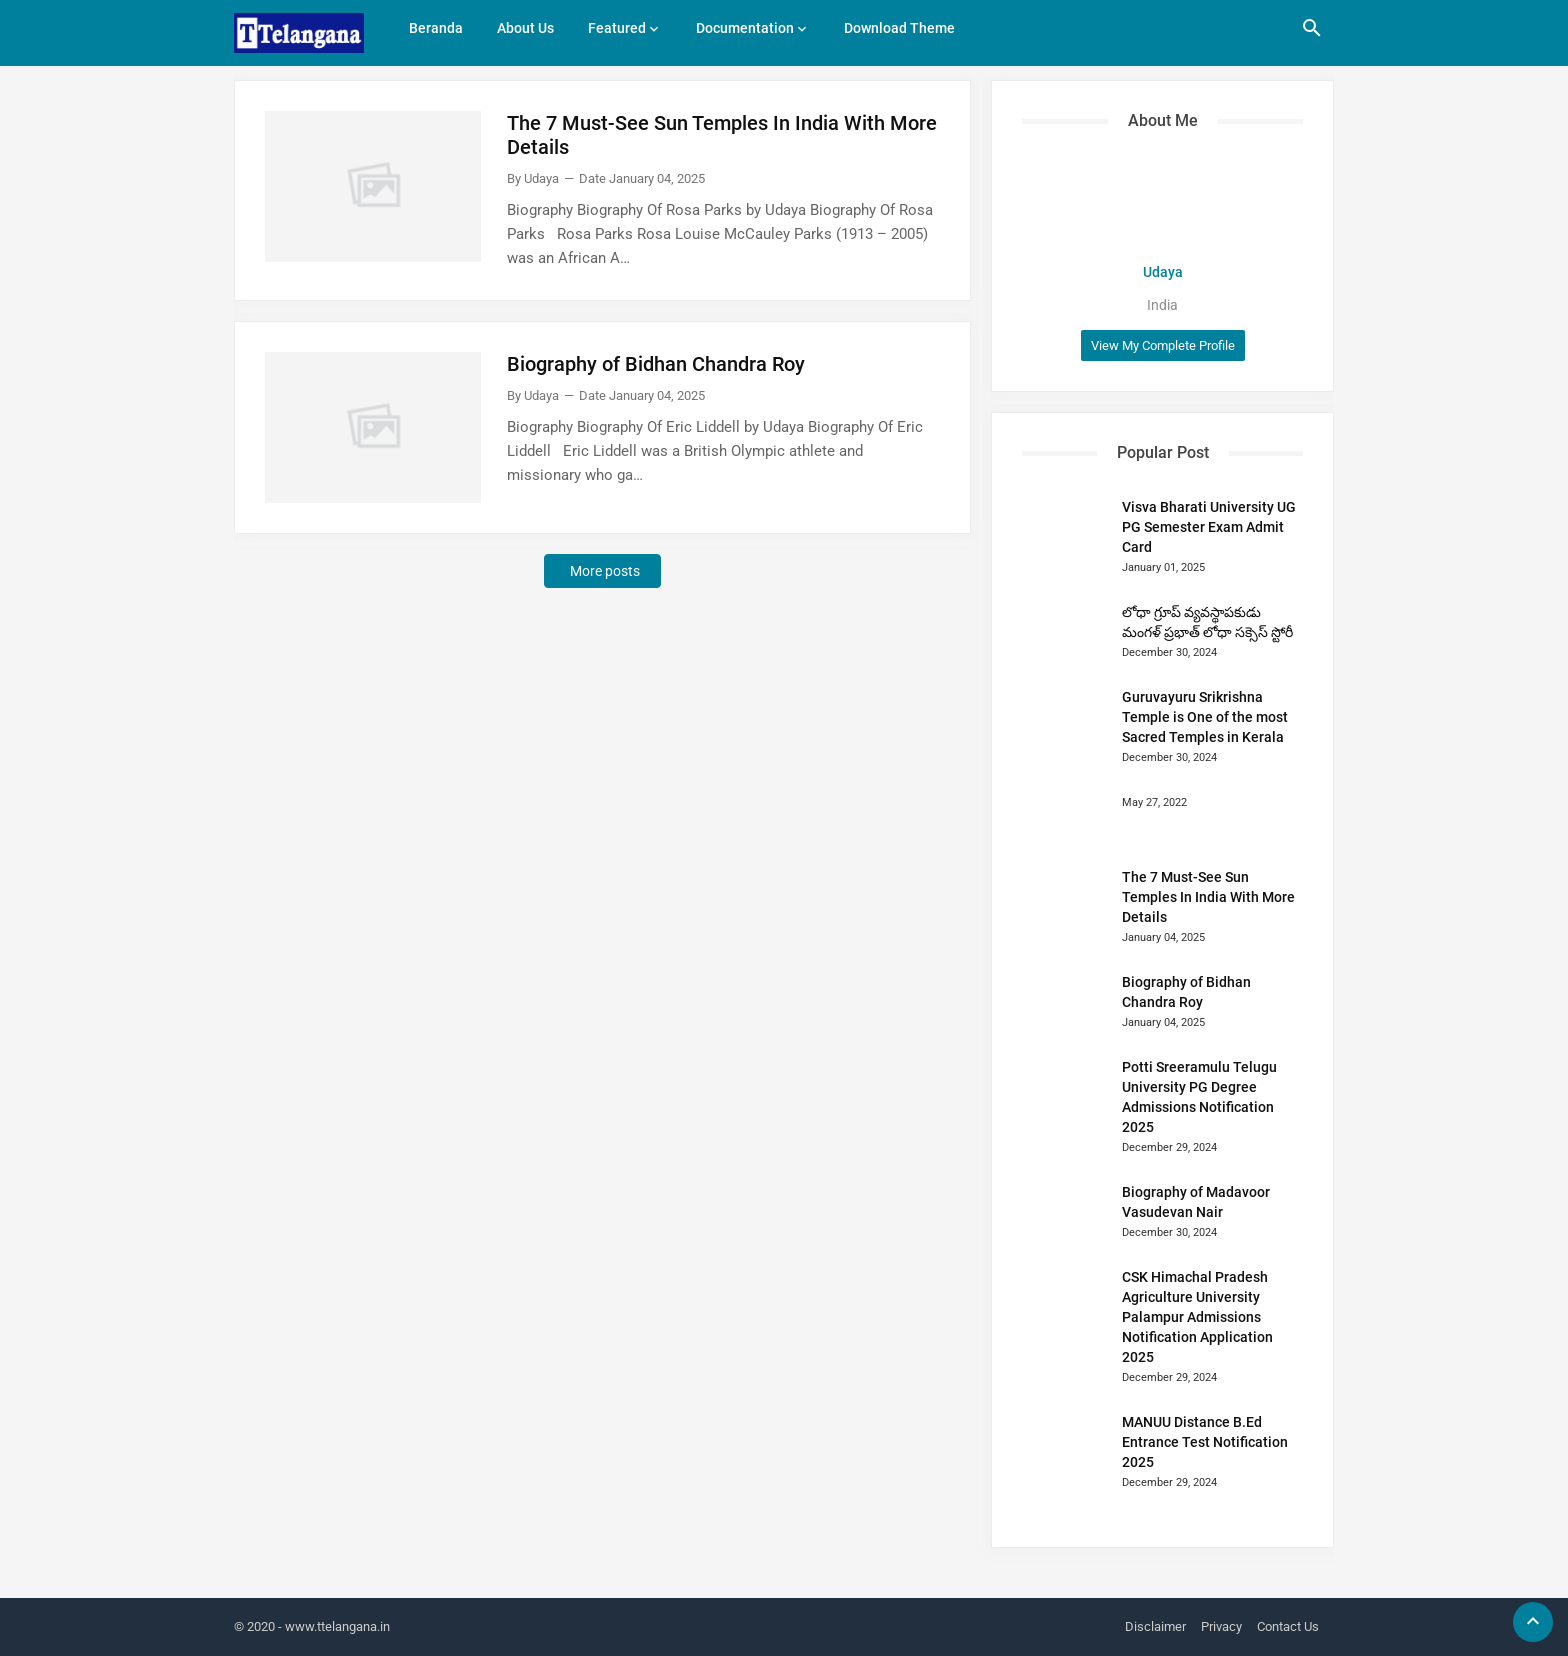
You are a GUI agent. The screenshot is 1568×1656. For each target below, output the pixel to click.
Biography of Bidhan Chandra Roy (656, 364)
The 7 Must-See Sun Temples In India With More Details (722, 135)
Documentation (745, 28)
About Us (525, 28)
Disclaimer (1155, 1626)
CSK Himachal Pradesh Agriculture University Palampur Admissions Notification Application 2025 (1197, 1317)
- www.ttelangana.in (334, 1626)
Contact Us (1288, 1626)
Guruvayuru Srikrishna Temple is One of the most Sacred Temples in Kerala (1205, 717)
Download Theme (899, 28)
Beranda (436, 28)
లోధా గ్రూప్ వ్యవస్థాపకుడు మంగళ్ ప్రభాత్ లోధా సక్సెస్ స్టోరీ (1207, 622)
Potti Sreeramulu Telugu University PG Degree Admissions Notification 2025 (1199, 1097)
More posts (605, 571)
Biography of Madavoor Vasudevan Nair (1196, 1202)
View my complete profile (1163, 345)
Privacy (1221, 1626)
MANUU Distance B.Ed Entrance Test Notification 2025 (1205, 1442)
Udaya (1163, 272)
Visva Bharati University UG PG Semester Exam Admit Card (1209, 527)
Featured (617, 28)
